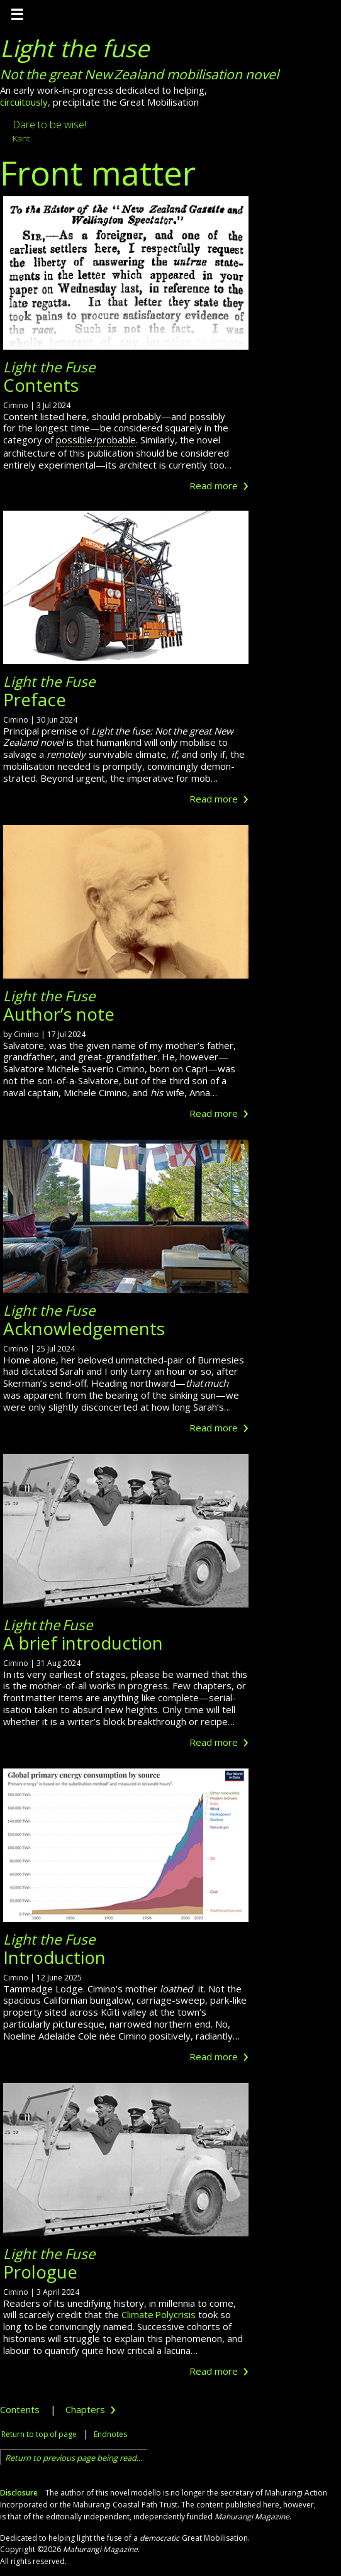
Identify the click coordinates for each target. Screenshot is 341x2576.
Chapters (90, 2409)
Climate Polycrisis (158, 2314)
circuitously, (25, 102)
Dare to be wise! (49, 130)
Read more (219, 485)
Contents (20, 2409)
